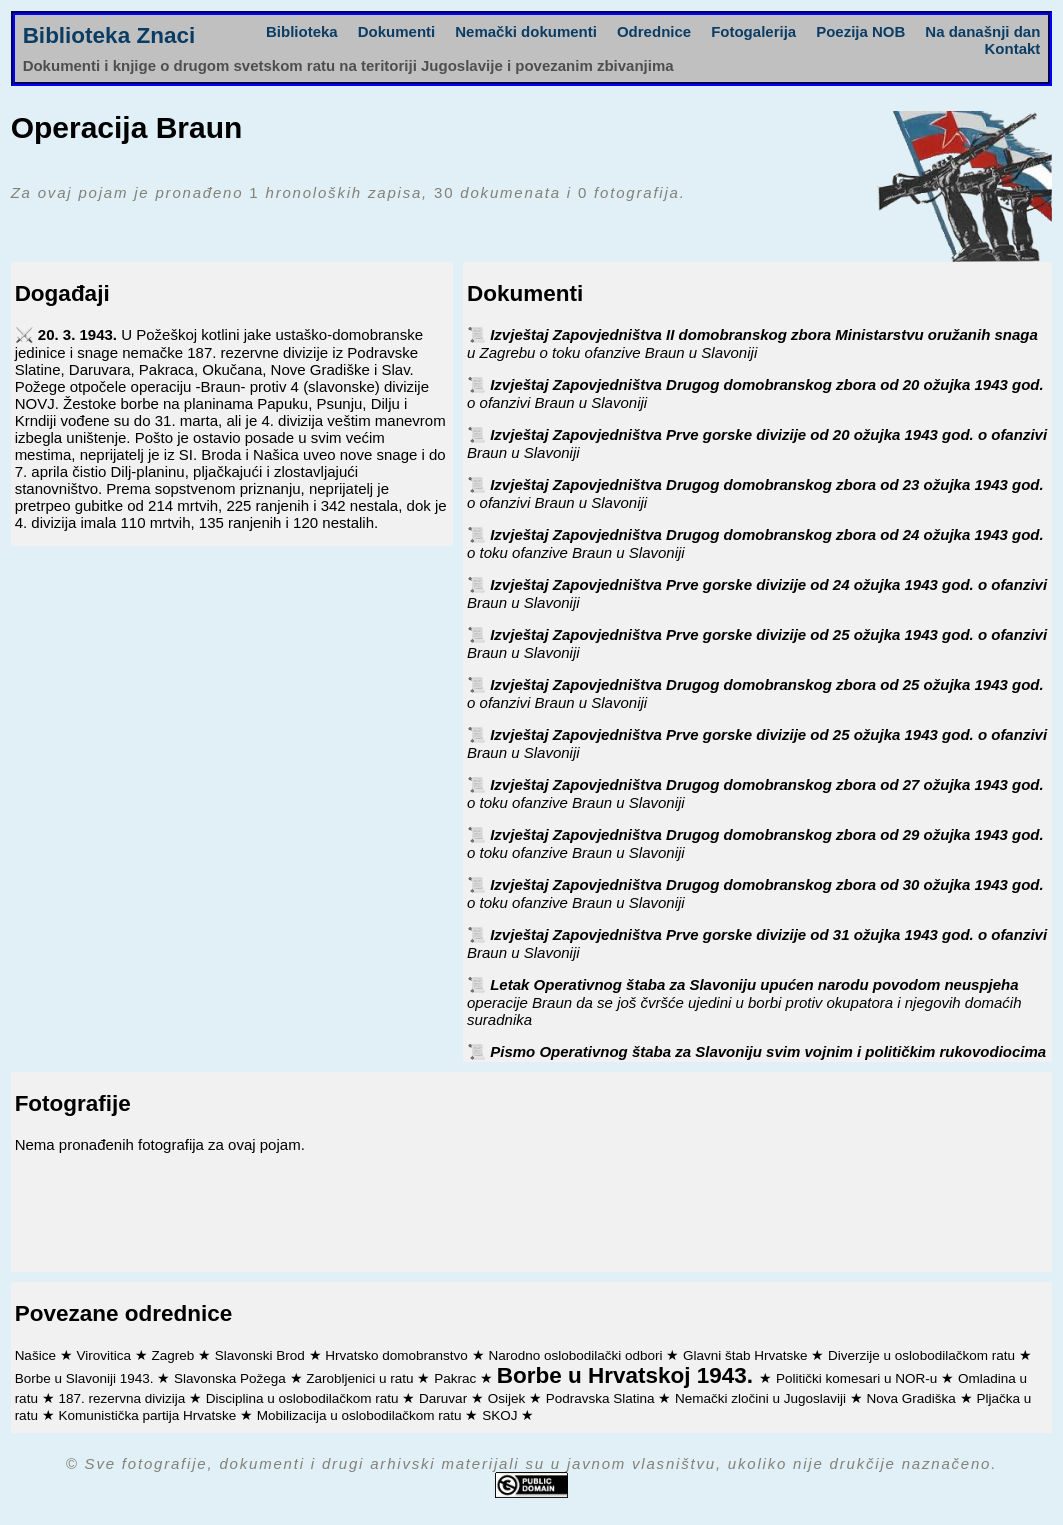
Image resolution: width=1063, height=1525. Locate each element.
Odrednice (654, 31)
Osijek (508, 1398)
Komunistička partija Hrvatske (149, 1415)
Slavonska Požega (232, 1378)
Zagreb (174, 1355)
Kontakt (1013, 48)
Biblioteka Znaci (109, 35)
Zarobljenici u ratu (361, 1378)
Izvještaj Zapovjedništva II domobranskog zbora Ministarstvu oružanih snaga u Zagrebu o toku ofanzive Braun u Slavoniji (752, 343)
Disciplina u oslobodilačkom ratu (304, 1398)
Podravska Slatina (602, 1398)
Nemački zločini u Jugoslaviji (762, 1398)
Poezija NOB (860, 31)
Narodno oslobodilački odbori (577, 1355)
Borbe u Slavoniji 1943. (86, 1378)
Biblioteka (302, 31)
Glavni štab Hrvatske (747, 1355)
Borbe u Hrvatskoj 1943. (628, 1375)
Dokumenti (397, 31)
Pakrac (457, 1378)
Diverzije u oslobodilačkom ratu (923, 1355)
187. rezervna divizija (123, 1398)
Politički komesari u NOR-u (858, 1378)
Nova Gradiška (913, 1398)
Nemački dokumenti (526, 31)
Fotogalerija (753, 31)
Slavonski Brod (262, 1355)
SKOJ (501, 1415)
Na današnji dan (982, 31)
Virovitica (105, 1355)
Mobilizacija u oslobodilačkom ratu (361, 1415)
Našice (37, 1355)
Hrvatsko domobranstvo (398, 1355)
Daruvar (445, 1398)
